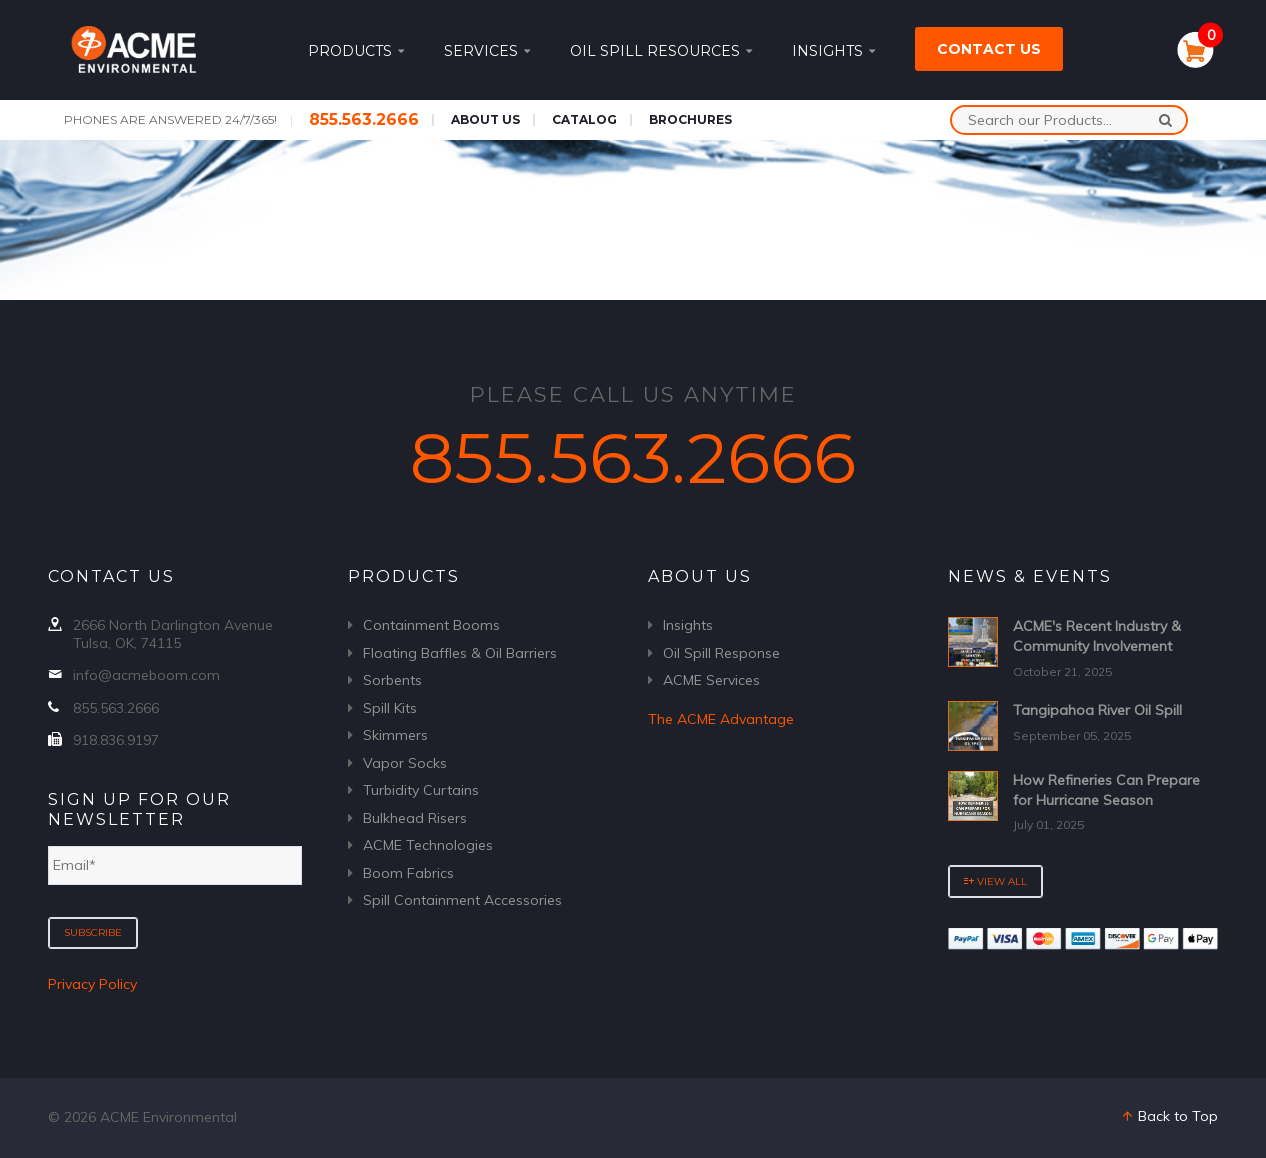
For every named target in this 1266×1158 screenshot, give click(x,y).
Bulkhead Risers (415, 818)
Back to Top (1169, 1116)
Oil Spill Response (721, 653)
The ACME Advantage (721, 719)
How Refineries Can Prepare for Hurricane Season (1106, 790)
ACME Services (711, 680)
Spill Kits (390, 708)
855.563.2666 (364, 119)
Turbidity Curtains (421, 790)
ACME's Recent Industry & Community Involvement (1097, 636)
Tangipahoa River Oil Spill (1097, 710)
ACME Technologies (428, 845)
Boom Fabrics (408, 873)
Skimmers (395, 735)
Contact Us (989, 49)
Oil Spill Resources (661, 51)
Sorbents (392, 680)
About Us (485, 119)
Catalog (584, 119)
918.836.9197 (116, 740)
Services (487, 51)
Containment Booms (431, 625)
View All (995, 881)
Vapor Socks (405, 763)
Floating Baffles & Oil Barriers (460, 653)
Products (356, 51)
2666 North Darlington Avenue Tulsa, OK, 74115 (173, 634)
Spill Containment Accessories (462, 900)
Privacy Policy (92, 984)
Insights (833, 51)
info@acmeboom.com (146, 675)
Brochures (690, 119)
